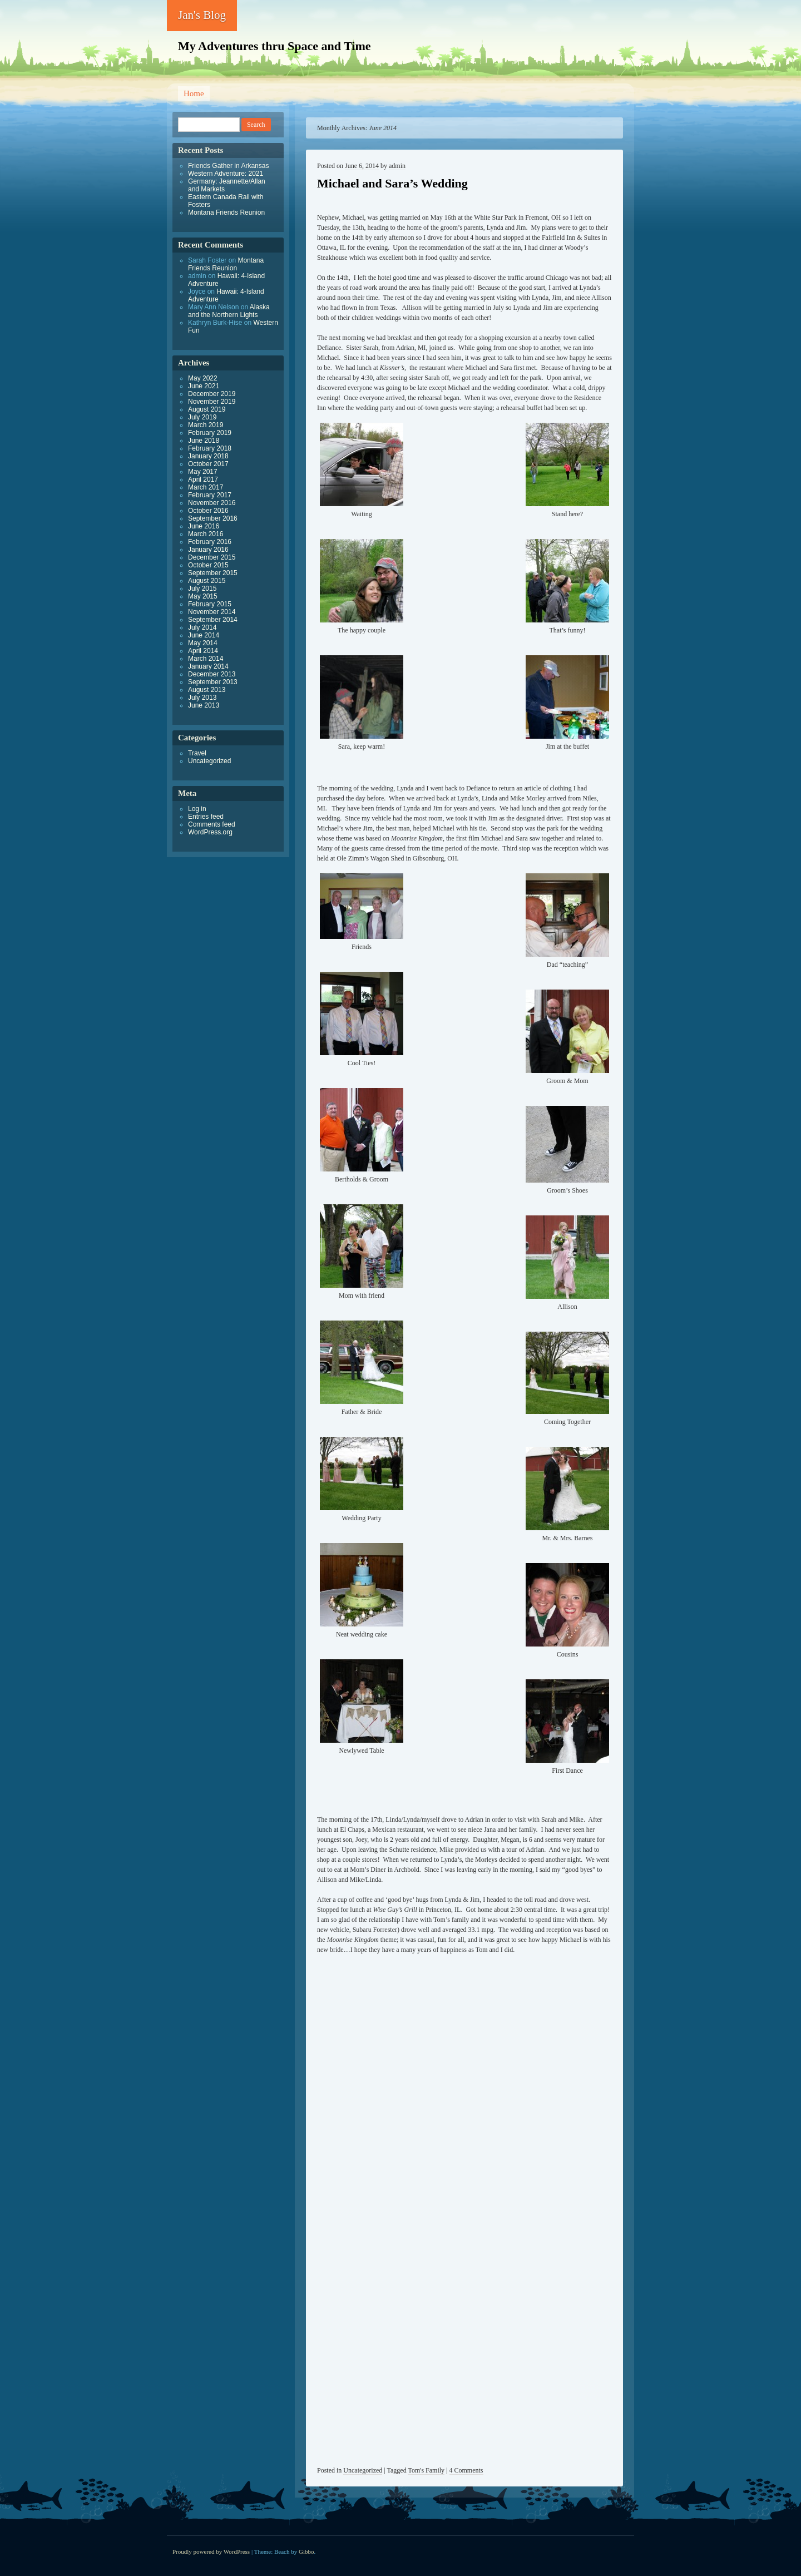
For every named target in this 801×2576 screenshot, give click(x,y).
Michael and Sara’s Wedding (392, 183)
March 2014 (205, 658)
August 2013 (206, 690)
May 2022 (202, 378)
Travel (197, 753)
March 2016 (205, 534)
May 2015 (202, 596)
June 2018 (203, 440)
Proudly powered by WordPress (211, 2551)
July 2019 (202, 417)
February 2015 (209, 604)
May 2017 (202, 472)
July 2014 (202, 627)
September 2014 (213, 620)
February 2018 (209, 448)
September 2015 (213, 573)
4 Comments (466, 2470)
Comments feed (211, 824)
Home (194, 93)
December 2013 (211, 674)
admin (397, 166)
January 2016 (208, 549)
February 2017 (209, 495)
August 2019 (206, 409)
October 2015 (208, 565)
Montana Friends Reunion (226, 212)
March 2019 (205, 425)
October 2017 (208, 464)
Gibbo (306, 2551)
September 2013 (213, 682)
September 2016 (213, 518)
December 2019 (211, 394)
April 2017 (203, 479)
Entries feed (206, 816)
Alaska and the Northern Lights (229, 311)
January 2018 (208, 456)
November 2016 (211, 503)
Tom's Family (426, 2470)
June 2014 (203, 635)
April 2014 (203, 651)
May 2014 (202, 643)
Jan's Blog (202, 15)
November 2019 (211, 402)
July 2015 (202, 588)
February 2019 (209, 433)
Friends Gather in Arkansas (228, 166)
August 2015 (206, 581)
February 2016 (209, 542)
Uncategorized (362, 2470)
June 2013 (203, 705)
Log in (197, 809)
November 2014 (211, 612)
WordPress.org (210, 832)
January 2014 (208, 666)
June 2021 (203, 386)
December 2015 (211, 557)
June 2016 (203, 526)
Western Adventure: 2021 (225, 173)
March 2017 (205, 487)
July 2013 (202, 697)
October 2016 (208, 511)
